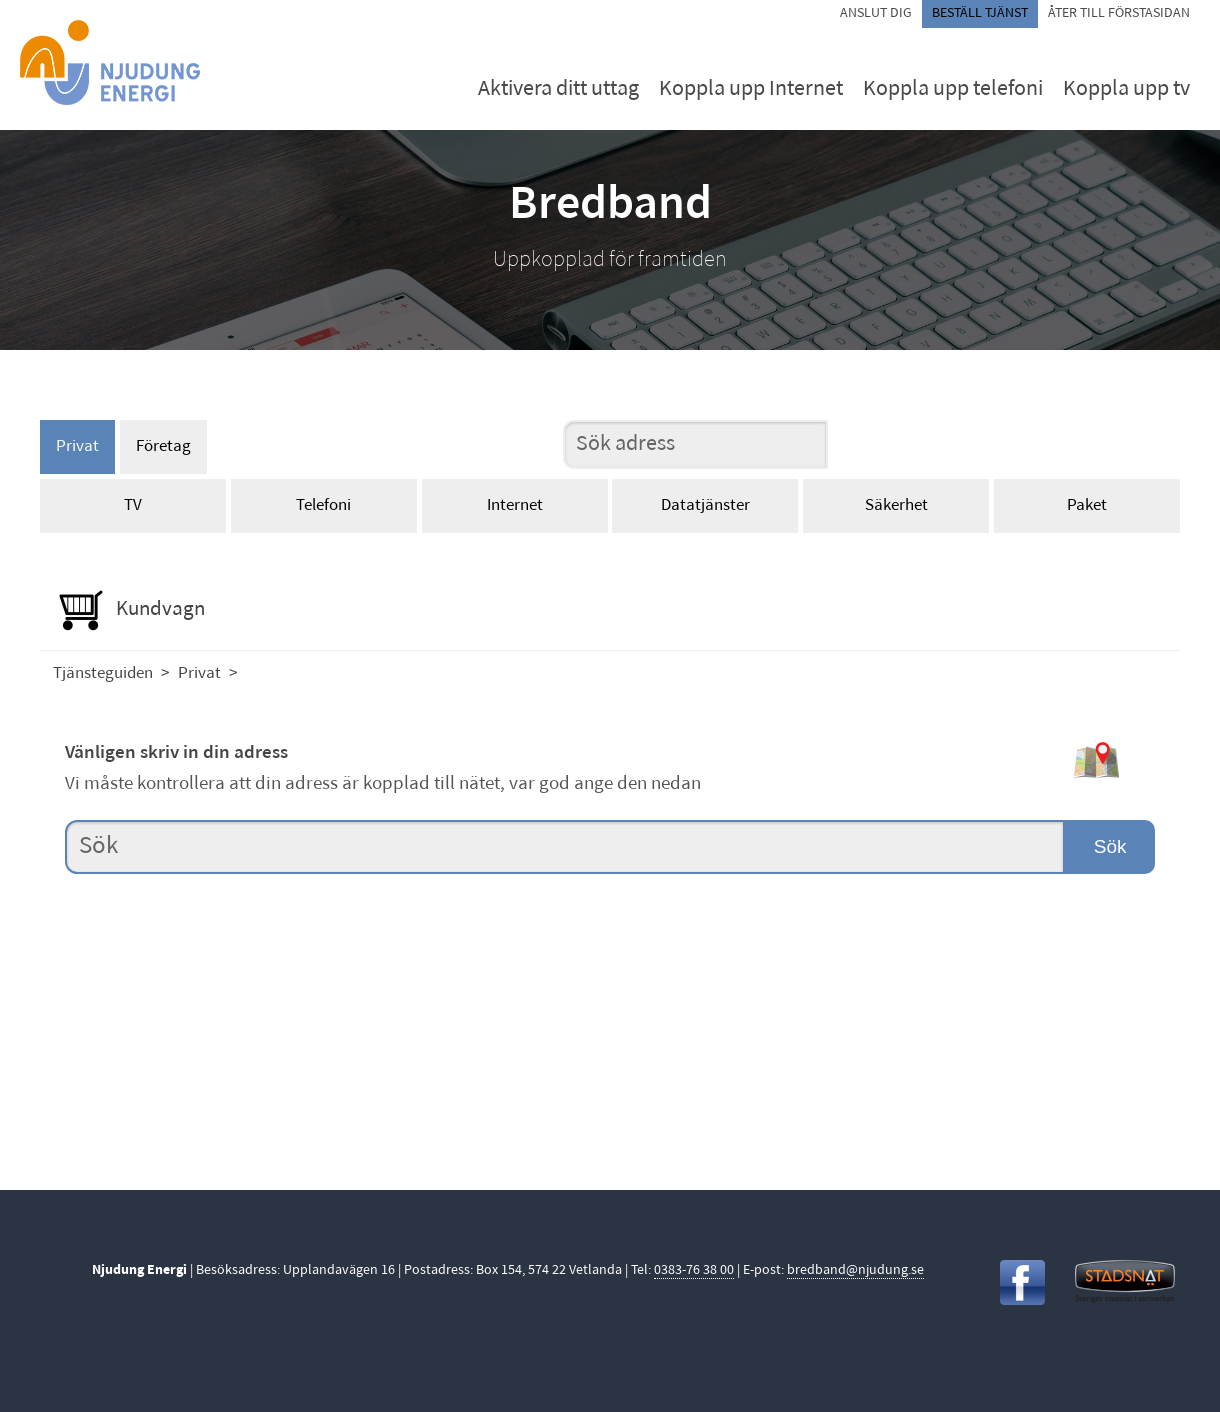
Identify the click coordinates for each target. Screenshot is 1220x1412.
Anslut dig (876, 13)
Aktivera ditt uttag (558, 89)
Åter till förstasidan (1119, 13)
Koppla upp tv (1126, 89)
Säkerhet (896, 505)
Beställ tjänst (980, 13)
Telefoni (323, 505)
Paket (1087, 505)
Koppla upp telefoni (953, 89)
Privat (77, 446)
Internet (515, 505)
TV (133, 505)
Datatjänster (705, 505)
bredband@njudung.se (855, 1270)
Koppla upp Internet (751, 89)
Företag (163, 446)
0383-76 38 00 (694, 1270)
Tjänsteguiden (103, 673)
